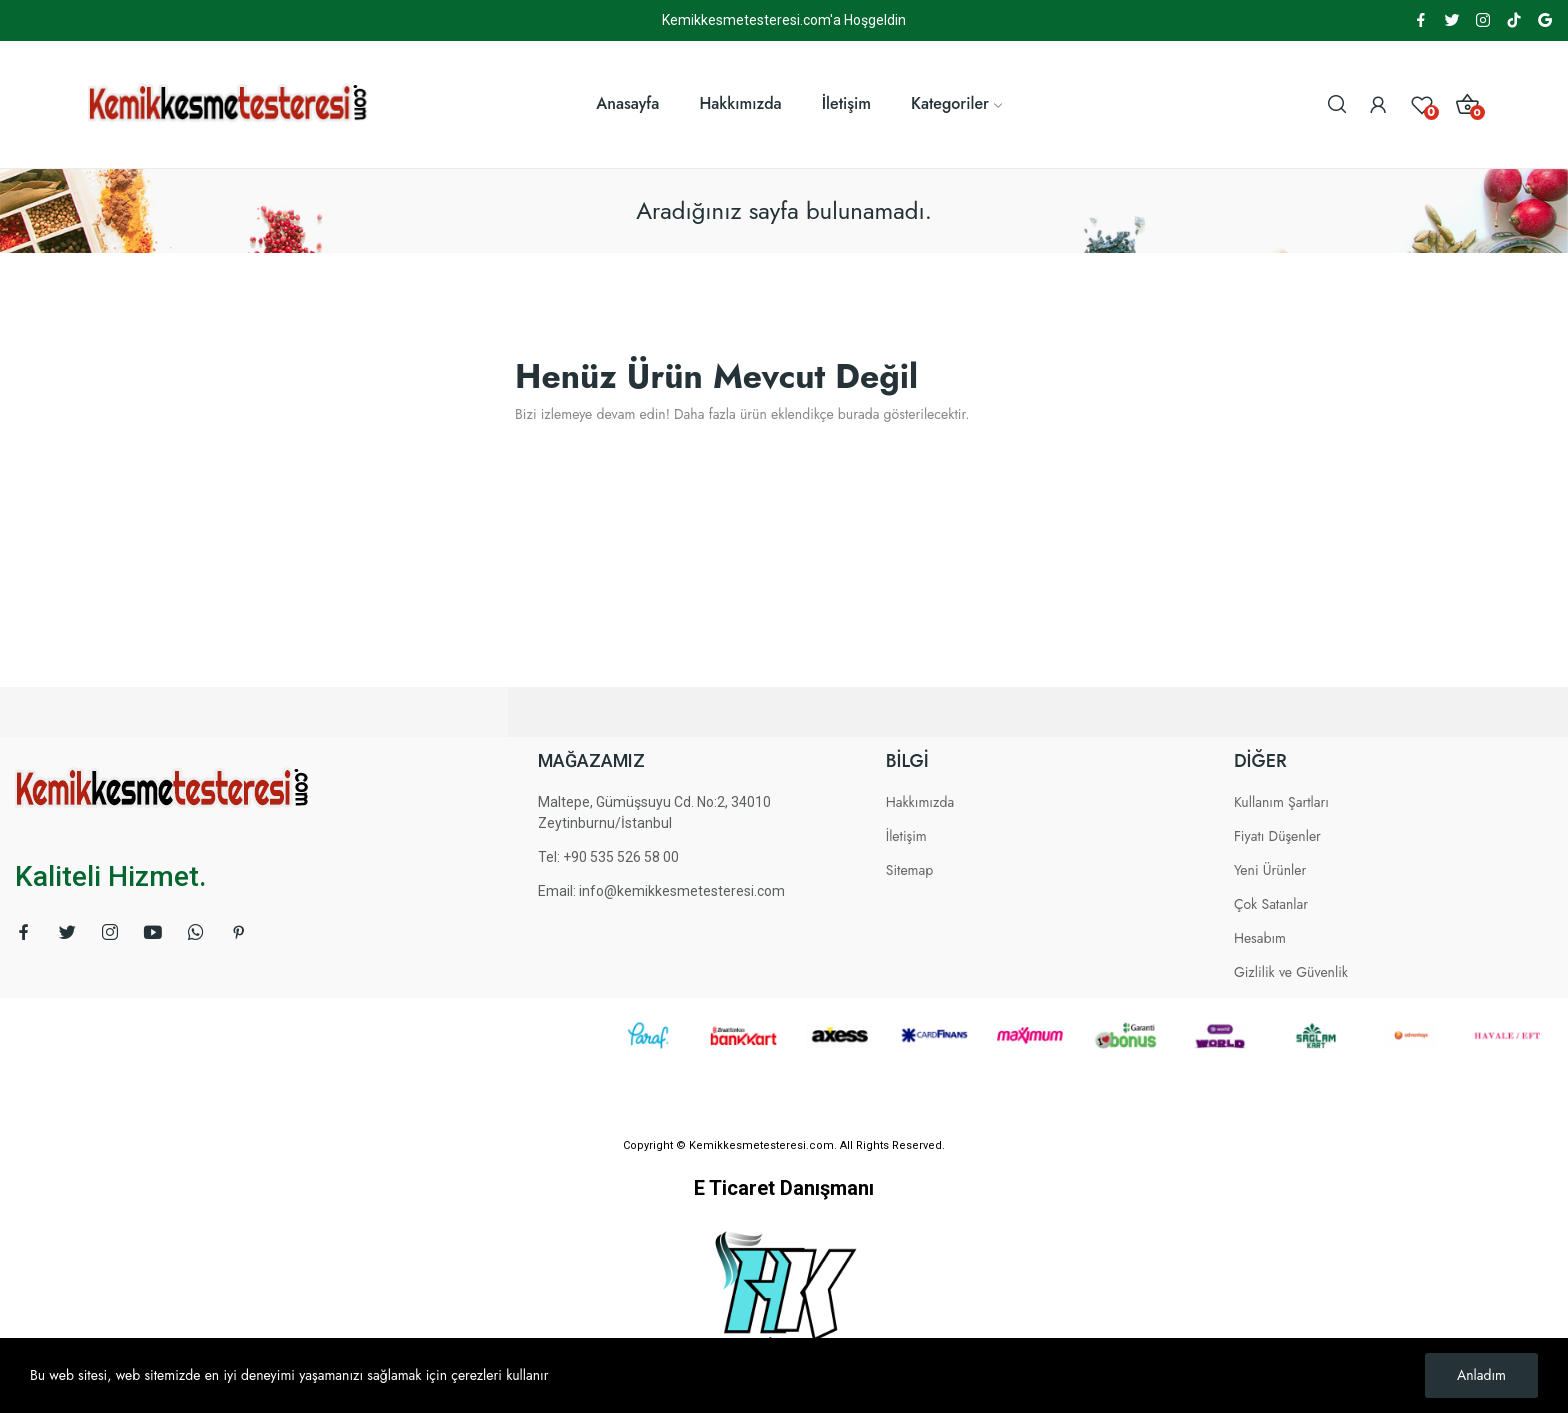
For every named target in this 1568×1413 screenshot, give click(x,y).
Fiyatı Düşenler (1277, 836)
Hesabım (1260, 938)
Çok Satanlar (1271, 904)
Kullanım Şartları (1281, 802)
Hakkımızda (920, 802)
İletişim (906, 836)
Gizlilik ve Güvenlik (1291, 972)
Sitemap (910, 870)
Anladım (1481, 1375)
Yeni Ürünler (1270, 870)
